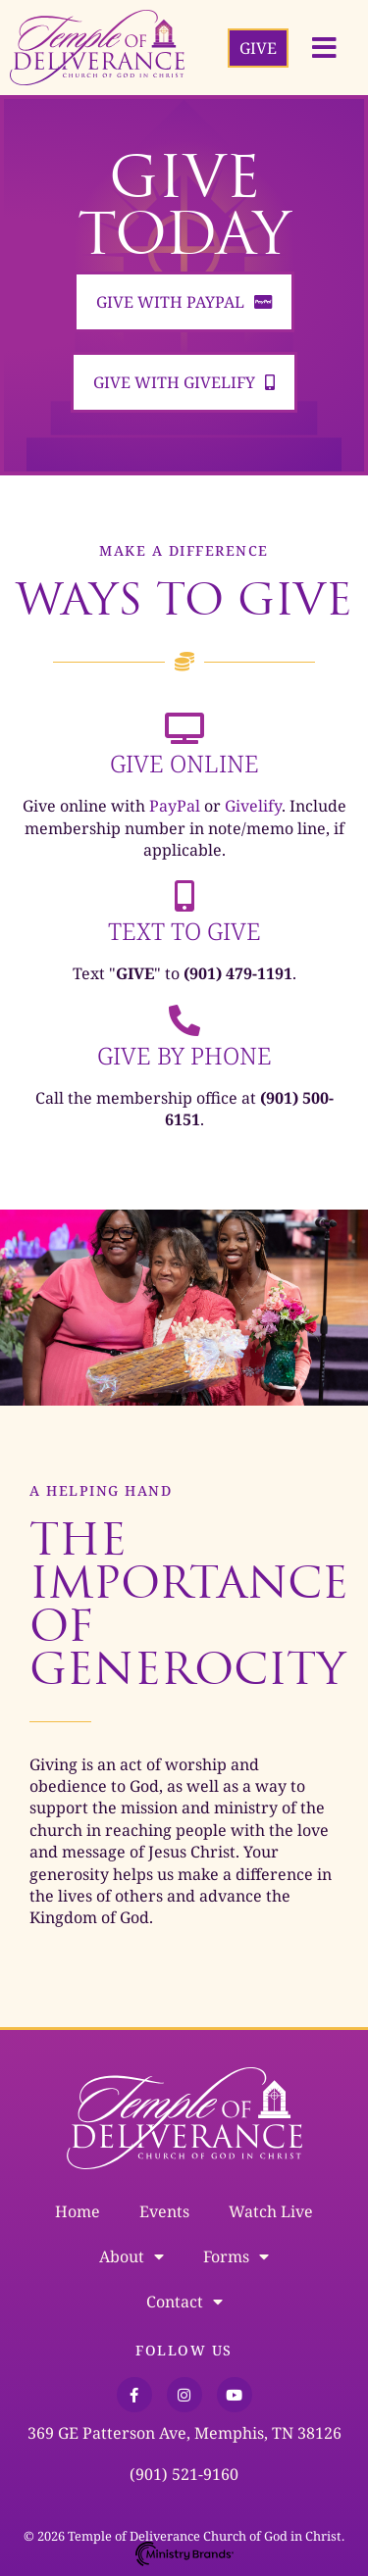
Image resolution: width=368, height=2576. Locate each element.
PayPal (174, 806)
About (131, 2256)
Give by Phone (184, 1055)
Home (77, 2211)
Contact (184, 2301)
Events (164, 2211)
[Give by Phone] (184, 1020)
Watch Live (271, 2211)
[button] (324, 48)
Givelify (253, 806)
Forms (236, 2256)
